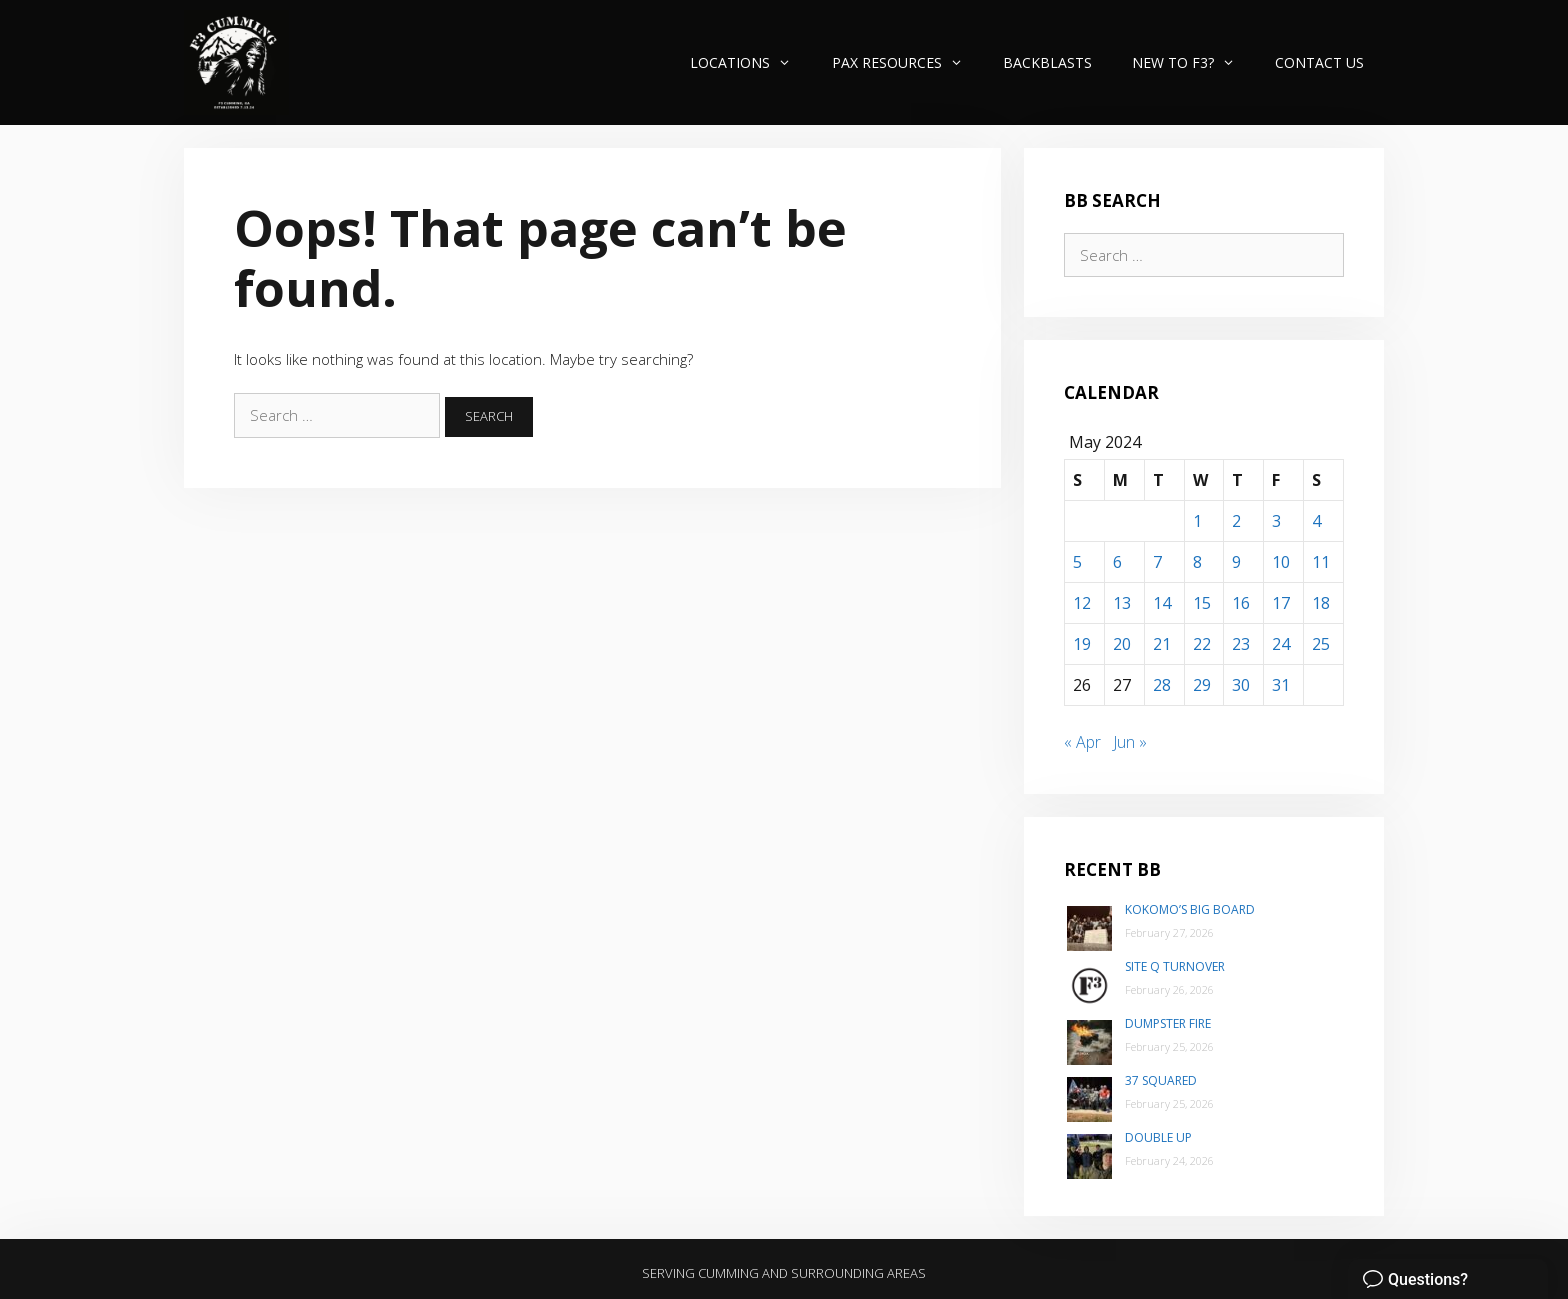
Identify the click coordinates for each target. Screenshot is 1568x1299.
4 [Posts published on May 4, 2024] (1316, 521)
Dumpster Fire (1168, 1023)
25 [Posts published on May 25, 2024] (1321, 644)
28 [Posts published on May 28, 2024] (1162, 685)
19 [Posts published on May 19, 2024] (1082, 644)
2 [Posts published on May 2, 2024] (1236, 521)
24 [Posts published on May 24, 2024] (1281, 644)
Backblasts (1047, 62)
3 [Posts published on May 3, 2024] (1276, 521)
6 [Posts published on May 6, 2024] (1117, 562)
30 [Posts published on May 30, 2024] (1241, 685)
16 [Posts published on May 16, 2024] (1241, 603)
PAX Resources (907, 62)
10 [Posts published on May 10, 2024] (1281, 562)
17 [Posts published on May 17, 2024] (1281, 603)
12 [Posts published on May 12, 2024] (1082, 603)
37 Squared (1161, 1080)
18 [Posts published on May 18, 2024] (1321, 603)
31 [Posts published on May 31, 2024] (1281, 685)
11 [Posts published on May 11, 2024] (1321, 562)
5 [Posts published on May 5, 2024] (1077, 562)
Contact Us (1319, 62)
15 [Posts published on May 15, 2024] (1202, 603)
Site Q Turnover (1175, 966)
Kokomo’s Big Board (1190, 909)
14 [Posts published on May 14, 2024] (1162, 603)
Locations (750, 62)
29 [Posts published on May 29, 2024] (1202, 685)
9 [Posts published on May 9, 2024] (1236, 562)
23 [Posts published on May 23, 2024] (1241, 644)
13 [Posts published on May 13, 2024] (1122, 603)
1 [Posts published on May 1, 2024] (1197, 521)
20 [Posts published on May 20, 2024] (1122, 644)
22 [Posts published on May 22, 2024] (1202, 644)
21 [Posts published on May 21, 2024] (1162, 644)
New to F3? (1193, 62)
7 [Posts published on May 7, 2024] (1157, 562)
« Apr (1082, 742)
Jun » (1130, 742)
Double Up (1158, 1137)
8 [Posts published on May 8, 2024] (1197, 562)
